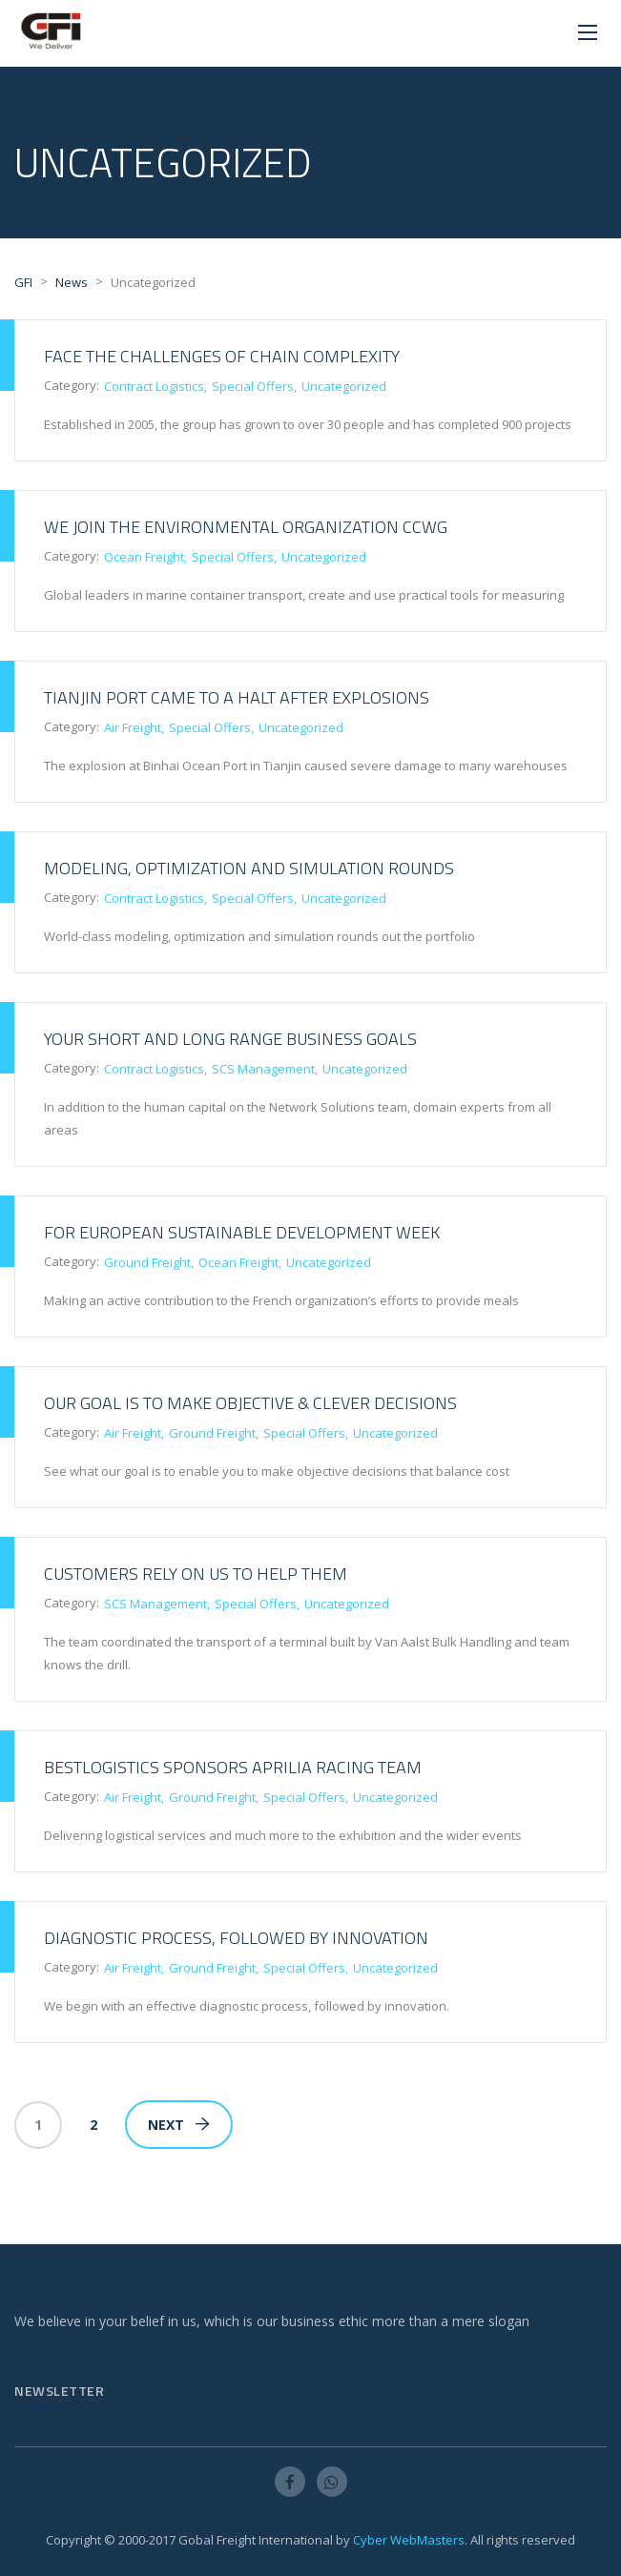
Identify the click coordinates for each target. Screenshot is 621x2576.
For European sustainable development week (242, 1232)
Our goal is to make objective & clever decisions (250, 1403)
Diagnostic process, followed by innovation (236, 1938)
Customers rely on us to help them (195, 1573)
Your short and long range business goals (230, 1039)
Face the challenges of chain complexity (222, 356)
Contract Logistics (154, 386)
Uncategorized (343, 386)
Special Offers (253, 386)
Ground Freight (147, 1262)
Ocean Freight (144, 556)
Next (179, 2125)
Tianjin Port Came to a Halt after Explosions (236, 697)
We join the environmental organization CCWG (245, 527)
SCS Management (263, 1068)
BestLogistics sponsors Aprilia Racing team (233, 1767)
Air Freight (132, 727)
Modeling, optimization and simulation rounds (249, 868)
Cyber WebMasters (409, 2539)
